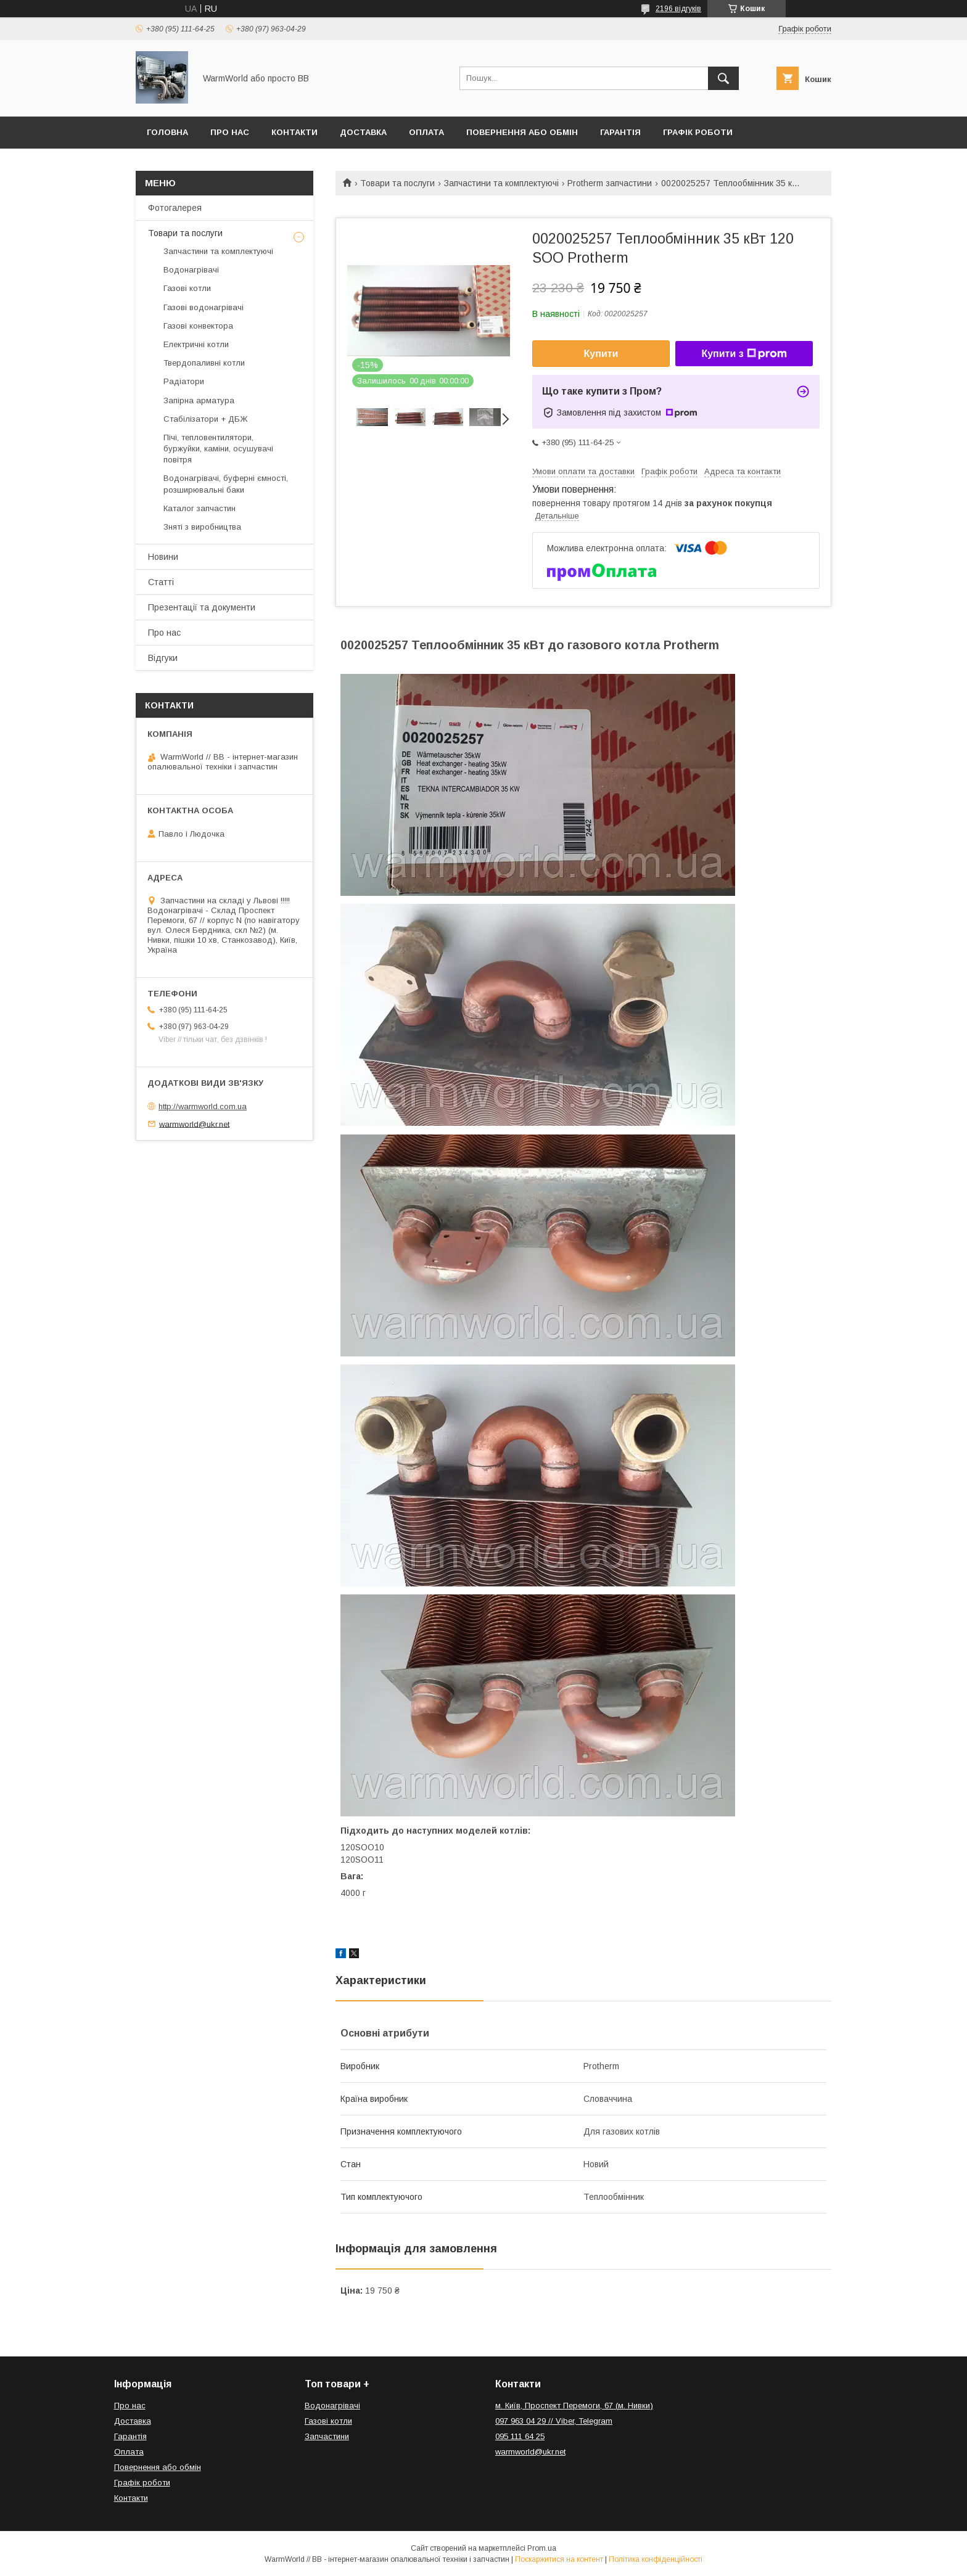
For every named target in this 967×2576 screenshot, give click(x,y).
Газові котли (187, 288)
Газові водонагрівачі (203, 307)
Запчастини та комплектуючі (501, 183)
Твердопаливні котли (204, 362)
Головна (167, 132)
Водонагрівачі (191, 269)
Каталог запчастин (199, 508)
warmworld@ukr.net (194, 1123)
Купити (601, 353)
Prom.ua (541, 2548)
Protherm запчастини (609, 183)
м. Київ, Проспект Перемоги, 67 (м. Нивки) (574, 2405)
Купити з (743, 353)
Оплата (426, 132)
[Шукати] (723, 78)
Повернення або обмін (522, 132)
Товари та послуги (397, 183)
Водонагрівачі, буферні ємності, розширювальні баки (225, 484)
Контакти (294, 132)
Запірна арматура (198, 400)
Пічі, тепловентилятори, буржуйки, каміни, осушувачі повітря (218, 448)
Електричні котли (196, 344)
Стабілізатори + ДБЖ (205, 419)
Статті (161, 582)
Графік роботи (698, 132)
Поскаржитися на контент (559, 2559)
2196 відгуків (678, 8)
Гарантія (620, 132)
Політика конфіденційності (655, 2559)
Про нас (229, 132)
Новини (163, 557)
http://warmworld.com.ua (202, 1106)
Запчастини (327, 2436)
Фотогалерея (175, 208)
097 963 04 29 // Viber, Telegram (553, 2421)
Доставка (363, 132)
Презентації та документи (201, 607)
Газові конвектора (198, 325)
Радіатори (183, 381)
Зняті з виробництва (202, 526)
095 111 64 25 (520, 2436)
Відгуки (163, 658)
